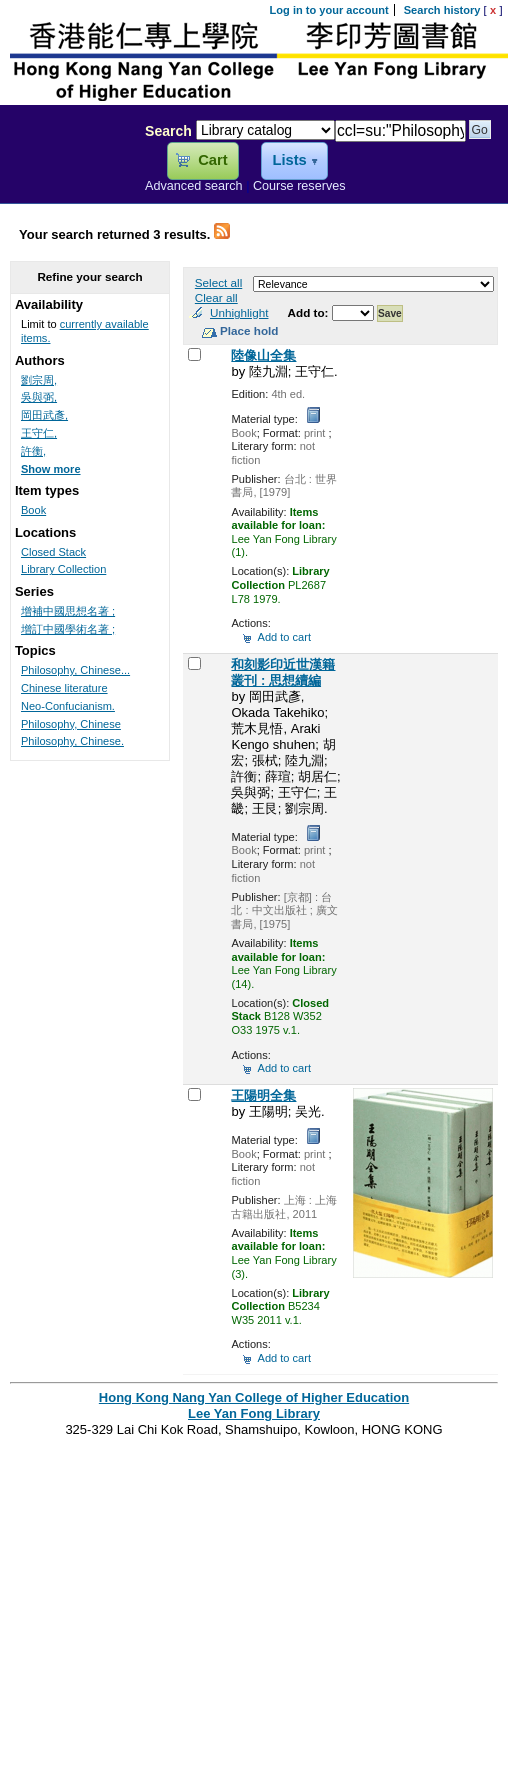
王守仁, (39, 433)
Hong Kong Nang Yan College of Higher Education (254, 1397)
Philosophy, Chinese (71, 724)
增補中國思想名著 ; (68, 611)
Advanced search (194, 186)
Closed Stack (53, 552)
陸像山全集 (263, 355)
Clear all (216, 297)
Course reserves (299, 186)
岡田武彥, (44, 415)
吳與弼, (39, 397)
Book (33, 510)
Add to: (310, 312)
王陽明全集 (263, 1095)
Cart (212, 160)
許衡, (33, 451)
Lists (289, 160)
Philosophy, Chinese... (75, 670)
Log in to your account (329, 10)
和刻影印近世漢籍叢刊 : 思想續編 (283, 672)
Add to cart (284, 637)
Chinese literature (64, 688)
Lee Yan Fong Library (67, 174)
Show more (51, 469)
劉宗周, (39, 380)
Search (168, 131)
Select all (218, 282)
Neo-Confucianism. (68, 706)
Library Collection (63, 569)
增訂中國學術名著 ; (68, 629)
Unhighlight (239, 312)
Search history (442, 10)
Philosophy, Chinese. (72, 741)
